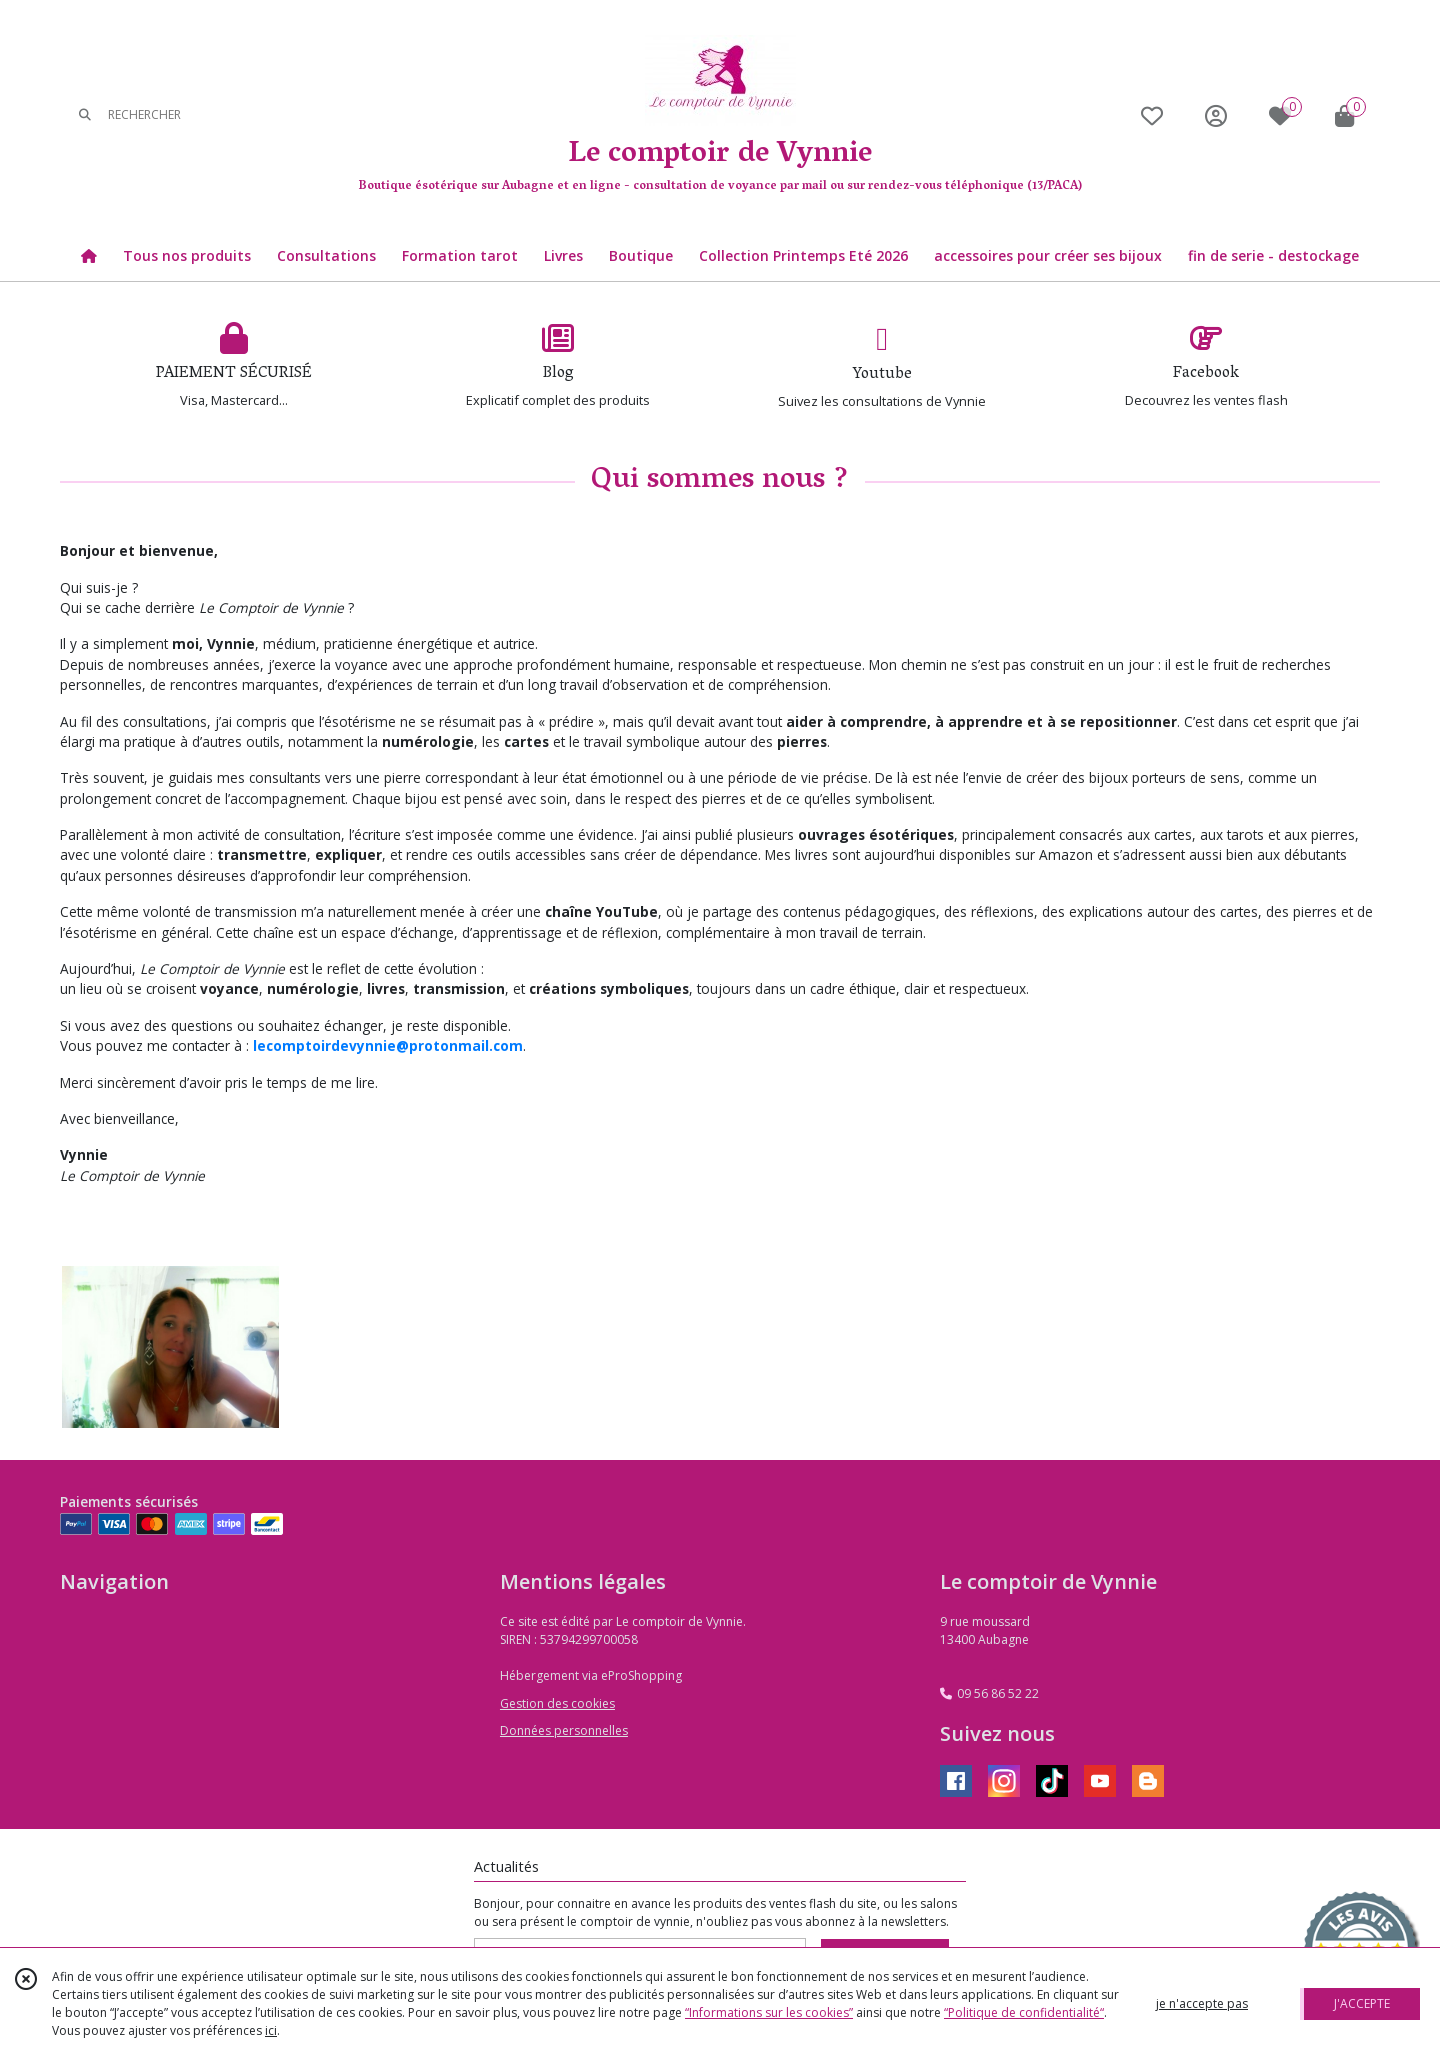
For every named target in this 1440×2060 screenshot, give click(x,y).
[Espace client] (1216, 115)
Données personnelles (564, 1730)
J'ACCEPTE (1362, 2003)
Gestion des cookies (557, 1703)
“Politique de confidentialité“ (1024, 2012)
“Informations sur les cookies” (769, 2012)
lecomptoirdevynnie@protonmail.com (388, 1045)
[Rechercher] (85, 115)
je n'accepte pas (1202, 2003)
